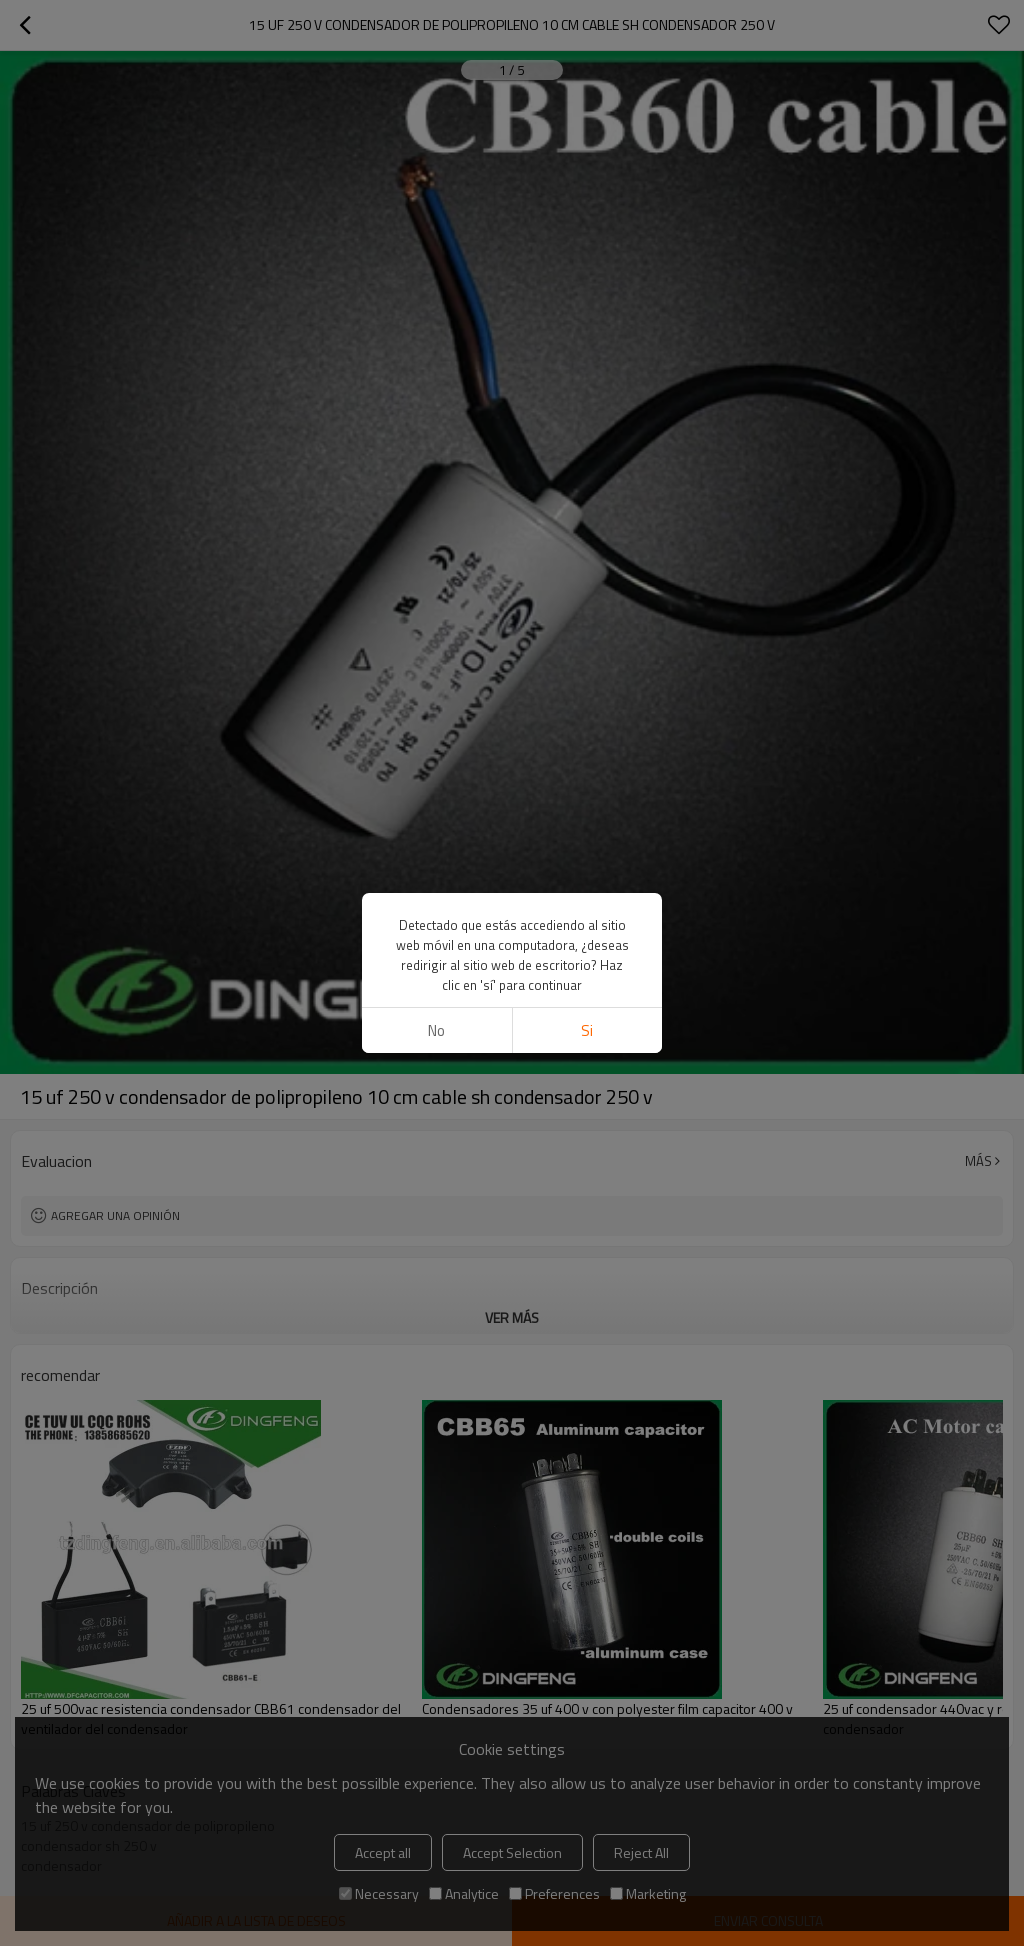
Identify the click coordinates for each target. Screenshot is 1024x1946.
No (436, 1030)
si (587, 1030)
